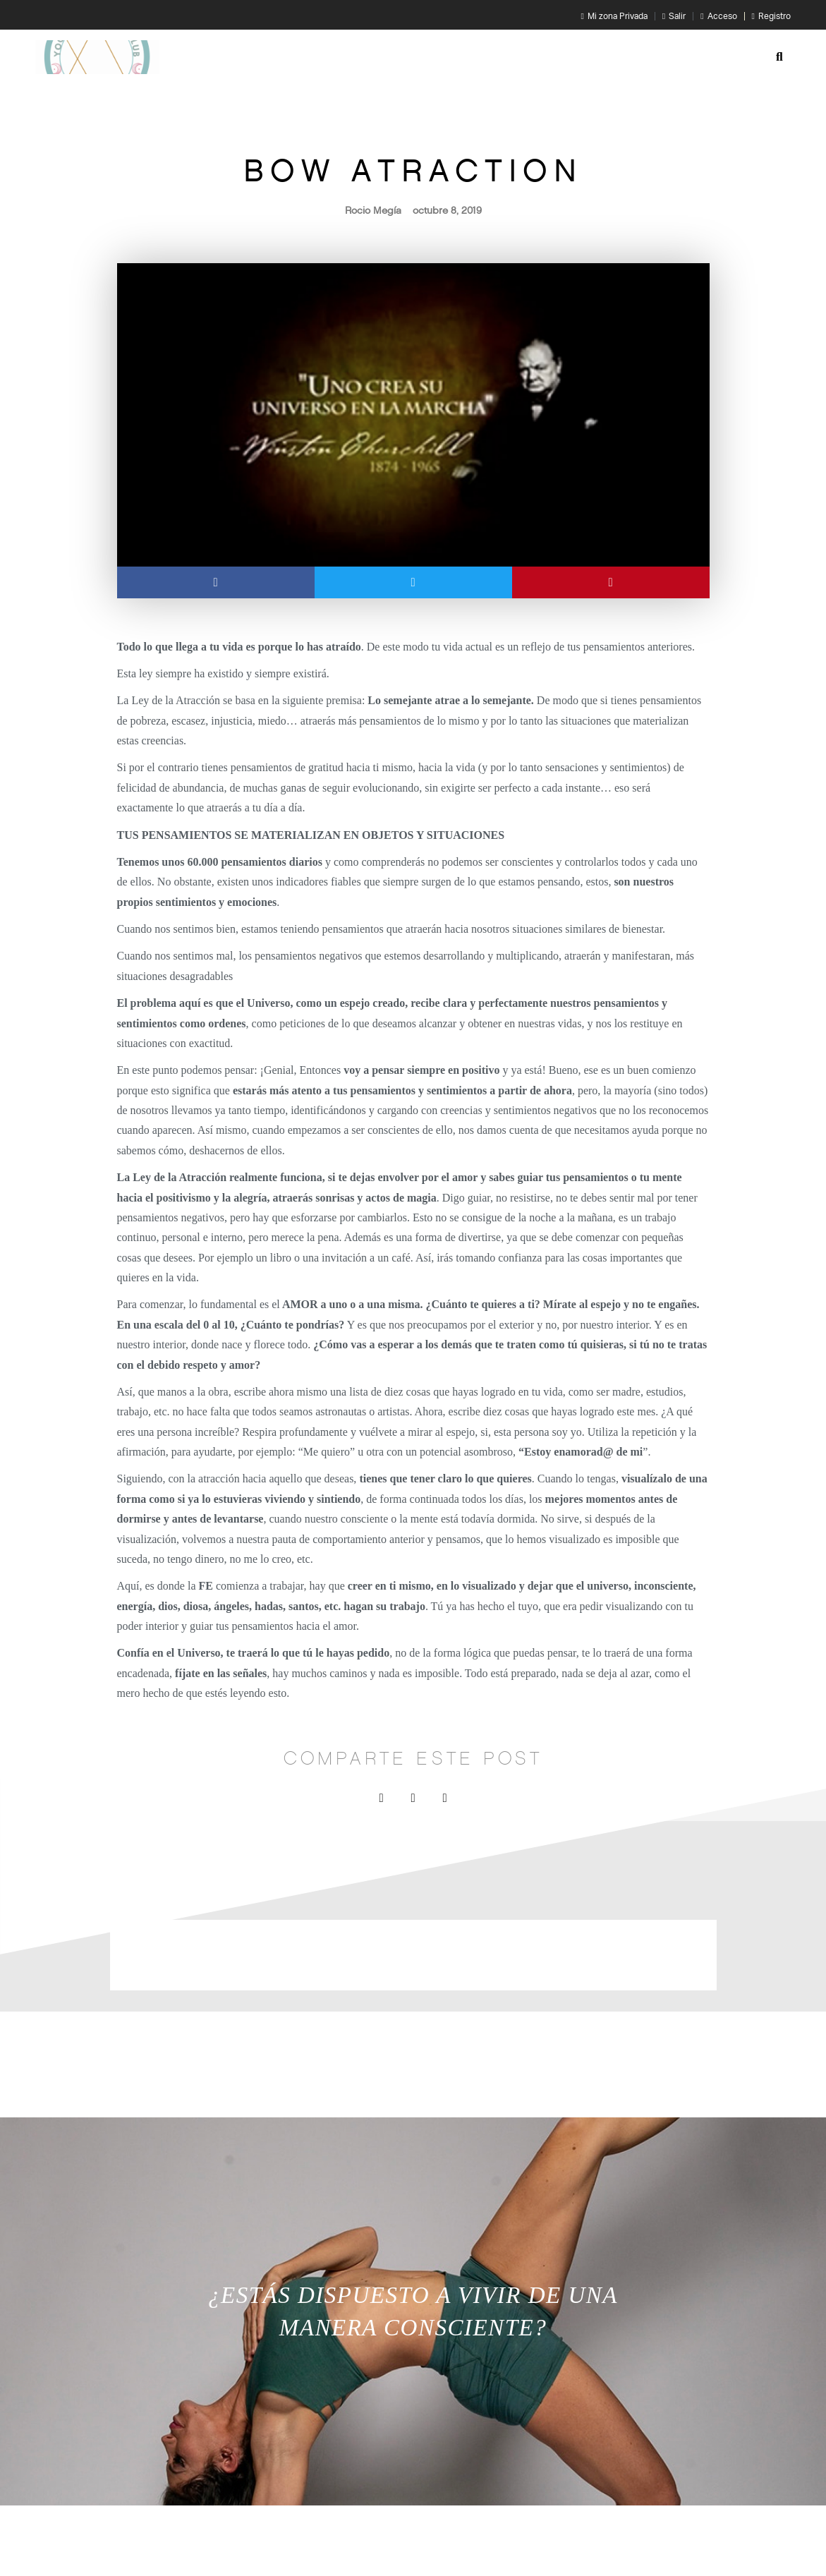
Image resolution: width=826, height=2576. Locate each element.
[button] (779, 57)
